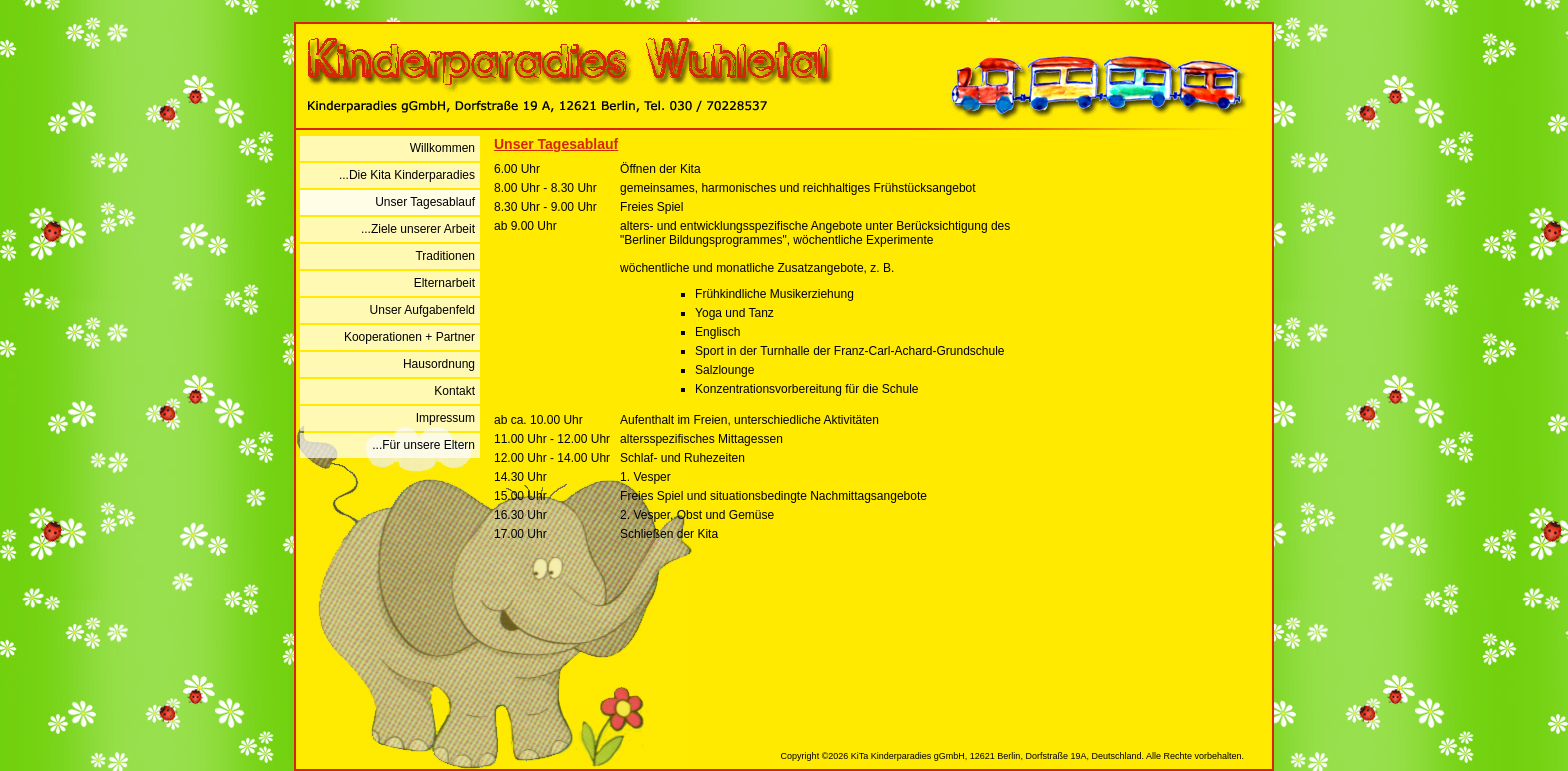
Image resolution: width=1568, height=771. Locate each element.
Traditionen (445, 256)
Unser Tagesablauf (425, 202)
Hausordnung (439, 364)
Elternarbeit (444, 283)
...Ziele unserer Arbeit (418, 229)
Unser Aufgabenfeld (422, 310)
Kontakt (454, 391)
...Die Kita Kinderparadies (407, 175)
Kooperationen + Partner (409, 337)
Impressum (445, 418)
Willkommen (442, 148)
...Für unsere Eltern (423, 445)
